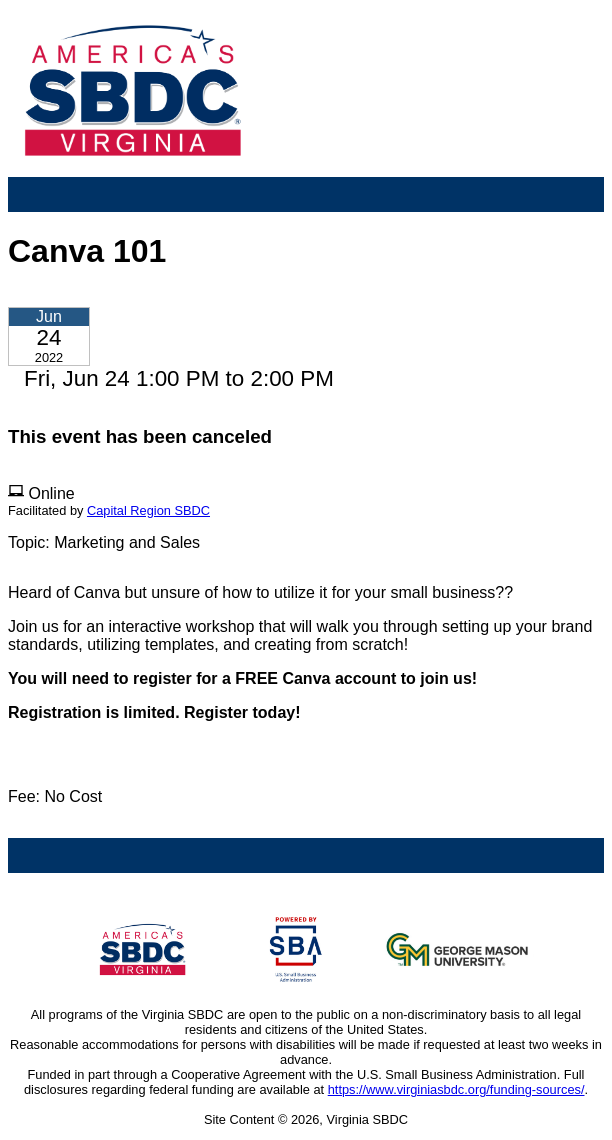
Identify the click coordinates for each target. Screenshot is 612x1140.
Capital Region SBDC (148, 510)
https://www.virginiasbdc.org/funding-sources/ (456, 1089)
